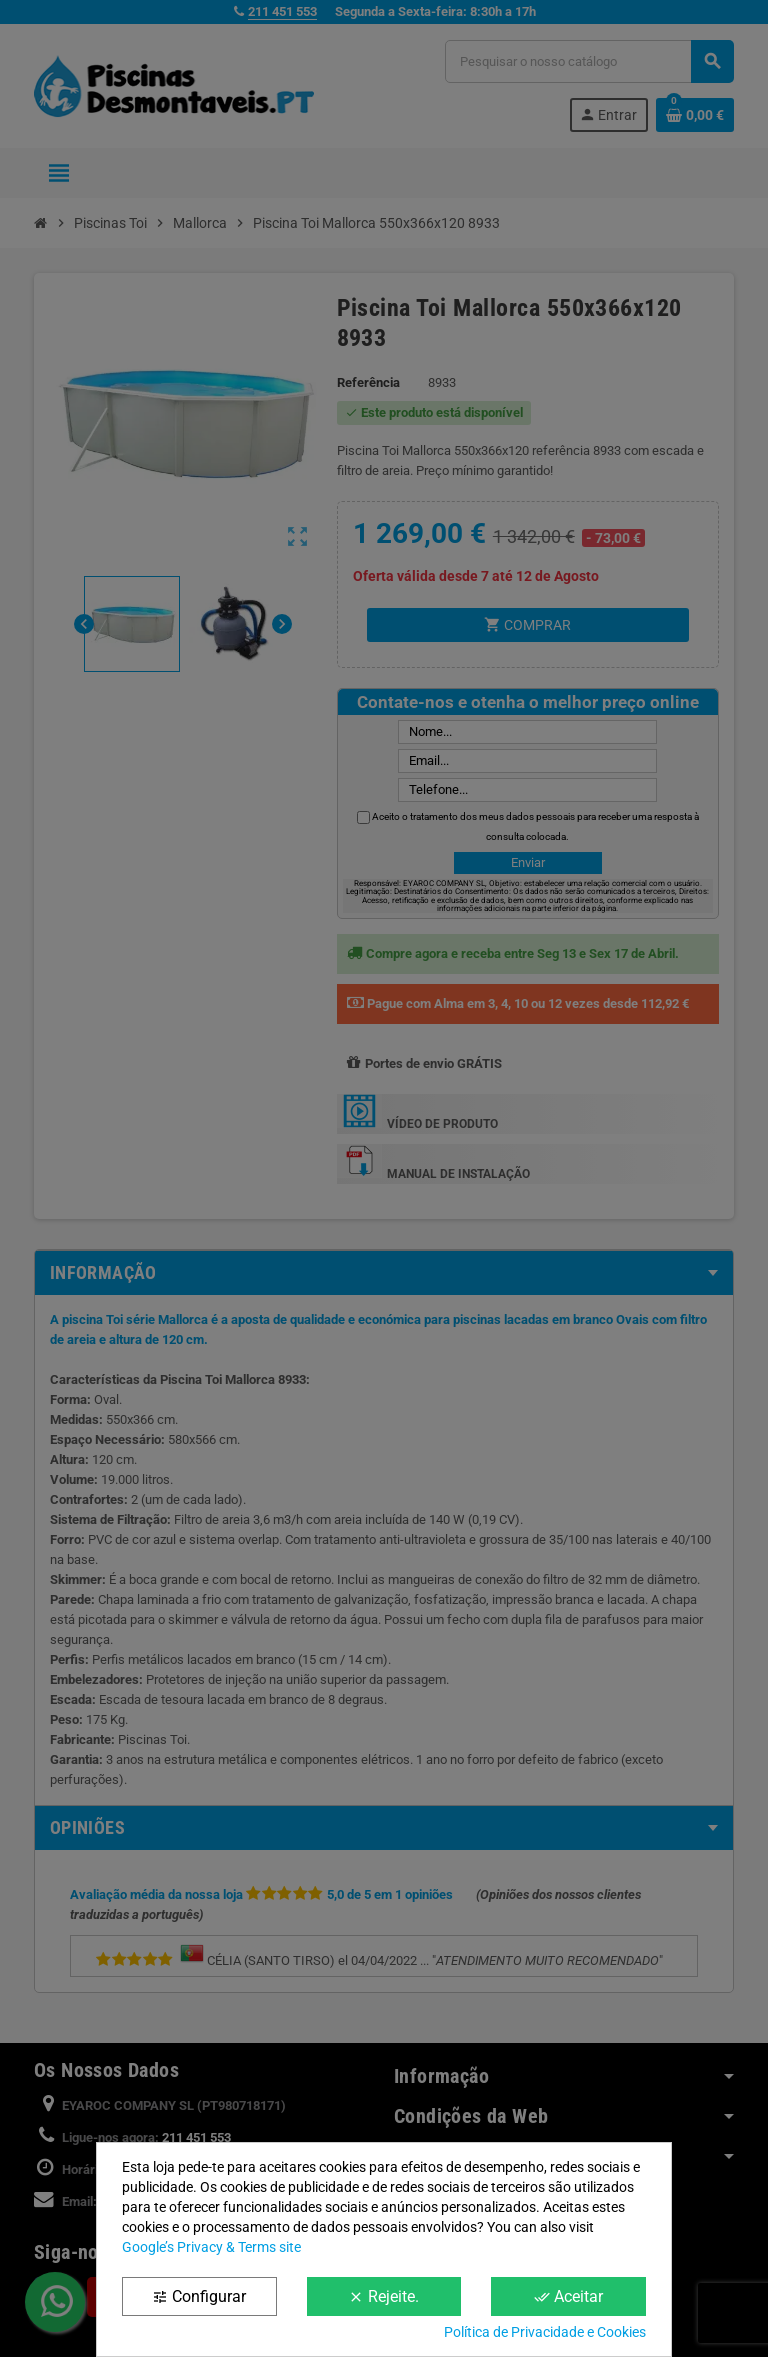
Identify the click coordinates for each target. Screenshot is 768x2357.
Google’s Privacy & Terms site (211, 2247)
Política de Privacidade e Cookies (545, 2332)
